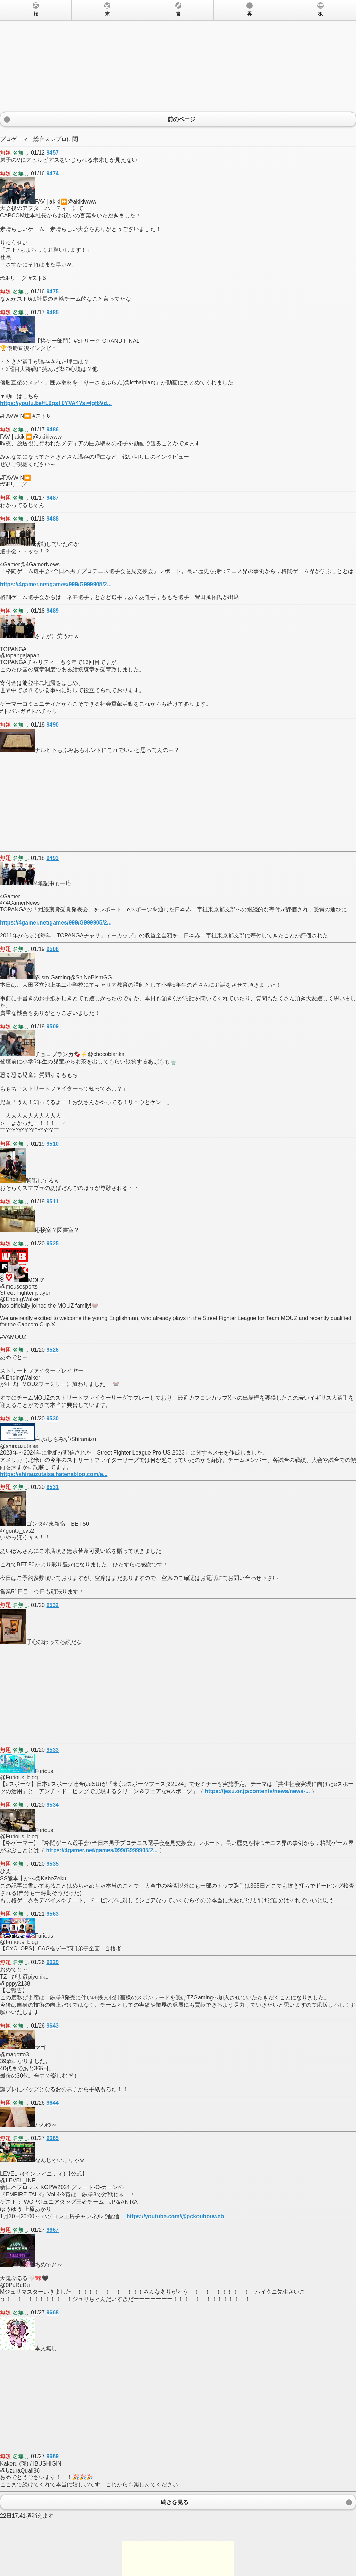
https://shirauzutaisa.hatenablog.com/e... (53, 1474)
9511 (52, 1201)
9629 (52, 1962)
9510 (52, 1144)
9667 (52, 2230)
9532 (52, 1605)
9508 (52, 949)
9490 (52, 725)
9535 (52, 1864)
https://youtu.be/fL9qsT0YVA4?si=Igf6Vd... (56, 403)
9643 (52, 2026)
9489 (52, 611)
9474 (52, 173)
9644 (52, 2103)
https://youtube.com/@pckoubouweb (175, 2216)
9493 (52, 858)
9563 (52, 1914)
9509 (52, 1026)
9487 (52, 498)
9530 (52, 1419)
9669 (52, 2456)
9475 (52, 292)
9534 (52, 1805)
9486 (52, 429)
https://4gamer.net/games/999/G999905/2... (56, 584)
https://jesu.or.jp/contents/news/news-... (257, 1791)
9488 (52, 519)
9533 (52, 1750)
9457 (52, 153)
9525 (52, 1243)
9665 (52, 2138)
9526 (52, 1350)
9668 (52, 2313)
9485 (52, 312)
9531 (52, 1487)
